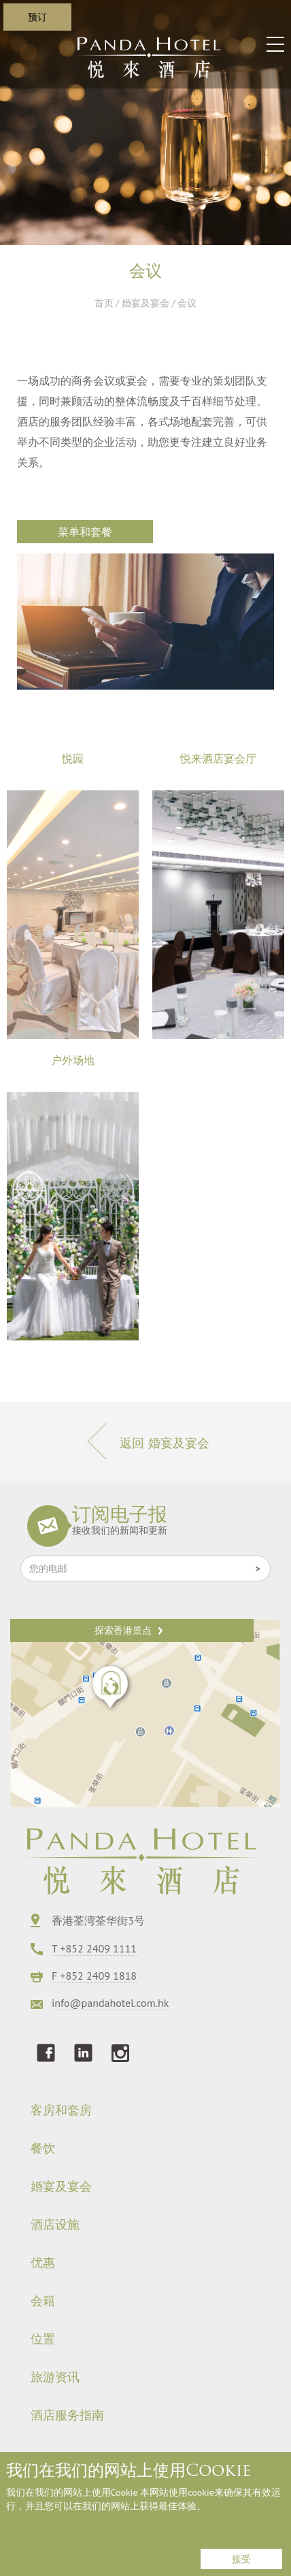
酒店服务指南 (67, 2415)
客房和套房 (61, 2110)
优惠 (43, 2263)
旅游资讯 (55, 2377)
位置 (43, 2339)
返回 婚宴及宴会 (145, 1443)
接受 (241, 2559)
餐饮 (43, 2148)
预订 (37, 16)
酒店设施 (55, 2225)
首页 (104, 303)
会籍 (43, 2301)
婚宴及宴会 (145, 303)
